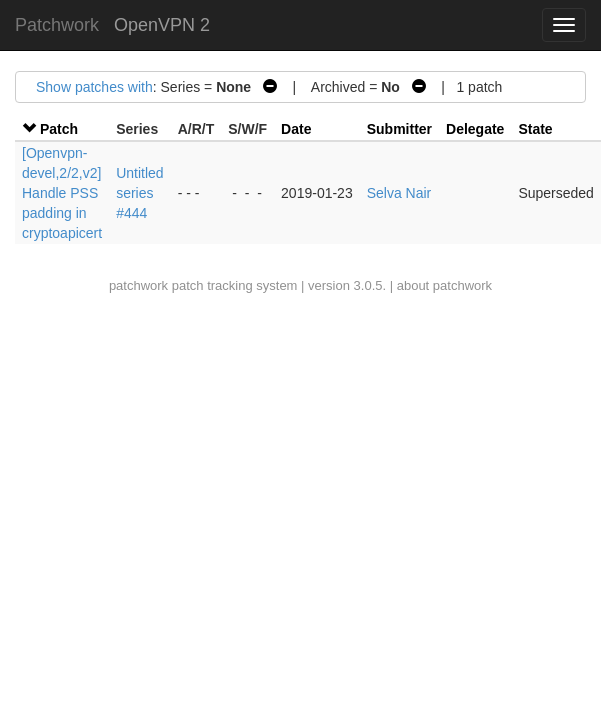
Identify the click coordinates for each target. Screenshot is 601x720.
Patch (59, 129)
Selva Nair (399, 193)
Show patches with (94, 87)
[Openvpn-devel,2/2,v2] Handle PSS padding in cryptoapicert (62, 193)
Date (296, 129)
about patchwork (444, 285)
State (535, 129)
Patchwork (57, 25)
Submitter (399, 129)
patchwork (138, 285)
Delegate (475, 129)
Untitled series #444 (139, 193)
